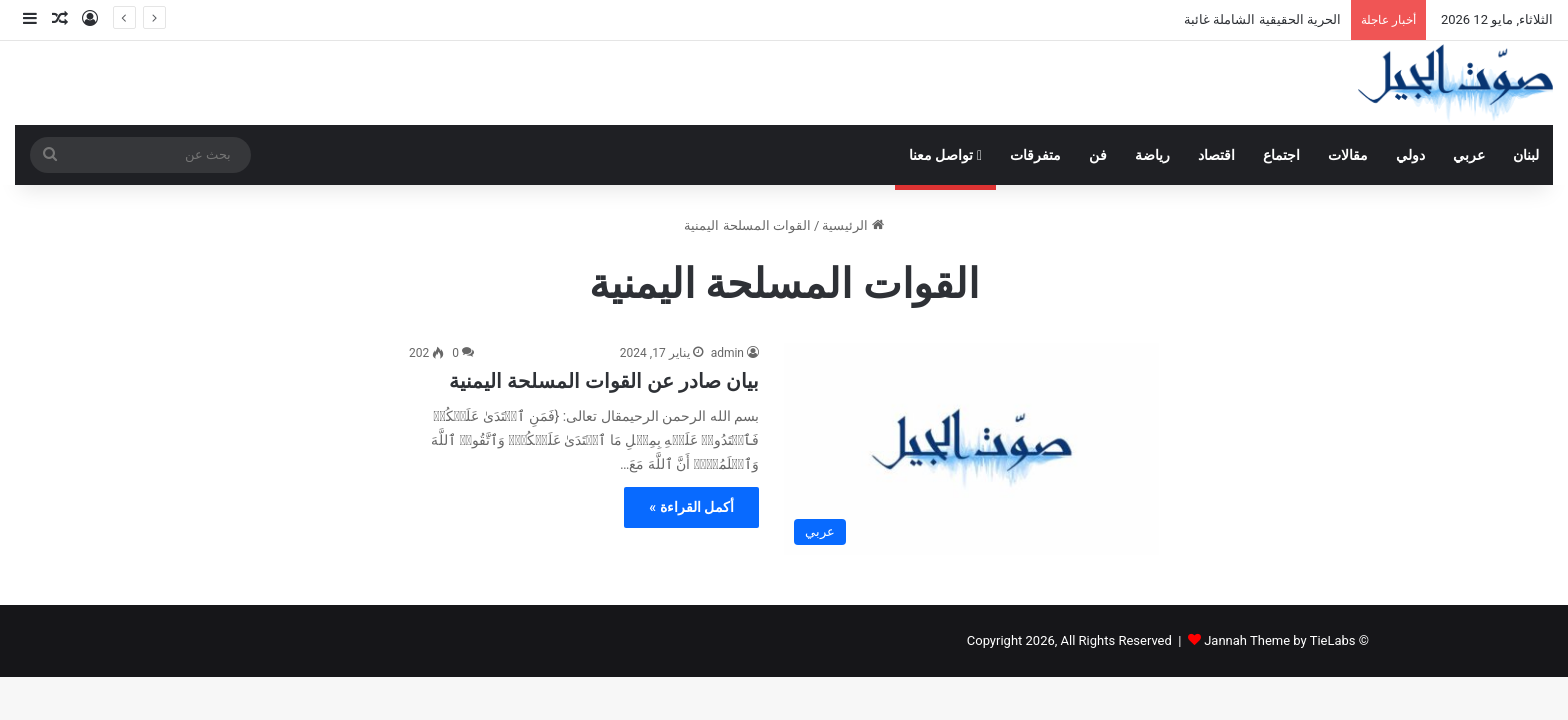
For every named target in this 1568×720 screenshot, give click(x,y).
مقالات (1348, 155)
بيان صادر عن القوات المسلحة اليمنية (604, 381)
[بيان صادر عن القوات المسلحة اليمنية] (971, 449)
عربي (1469, 155)
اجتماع (1281, 155)
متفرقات (1035, 155)
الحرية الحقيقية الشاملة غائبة (1262, 19)
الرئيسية (852, 225)
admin (727, 353)
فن (1098, 155)
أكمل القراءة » (691, 507)
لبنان (1526, 155)
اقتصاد (1216, 155)
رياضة (1152, 155)
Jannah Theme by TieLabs (1279, 640)
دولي (1410, 155)
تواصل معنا (945, 155)
